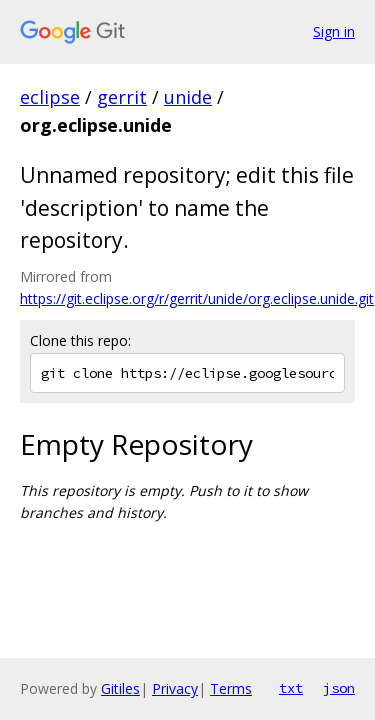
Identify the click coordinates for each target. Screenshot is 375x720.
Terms (231, 688)
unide (188, 97)
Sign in (334, 31)
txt (291, 688)
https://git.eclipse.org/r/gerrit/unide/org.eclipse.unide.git (197, 298)
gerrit (122, 97)
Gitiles (120, 688)
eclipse (50, 97)
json (339, 688)
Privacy (175, 688)
